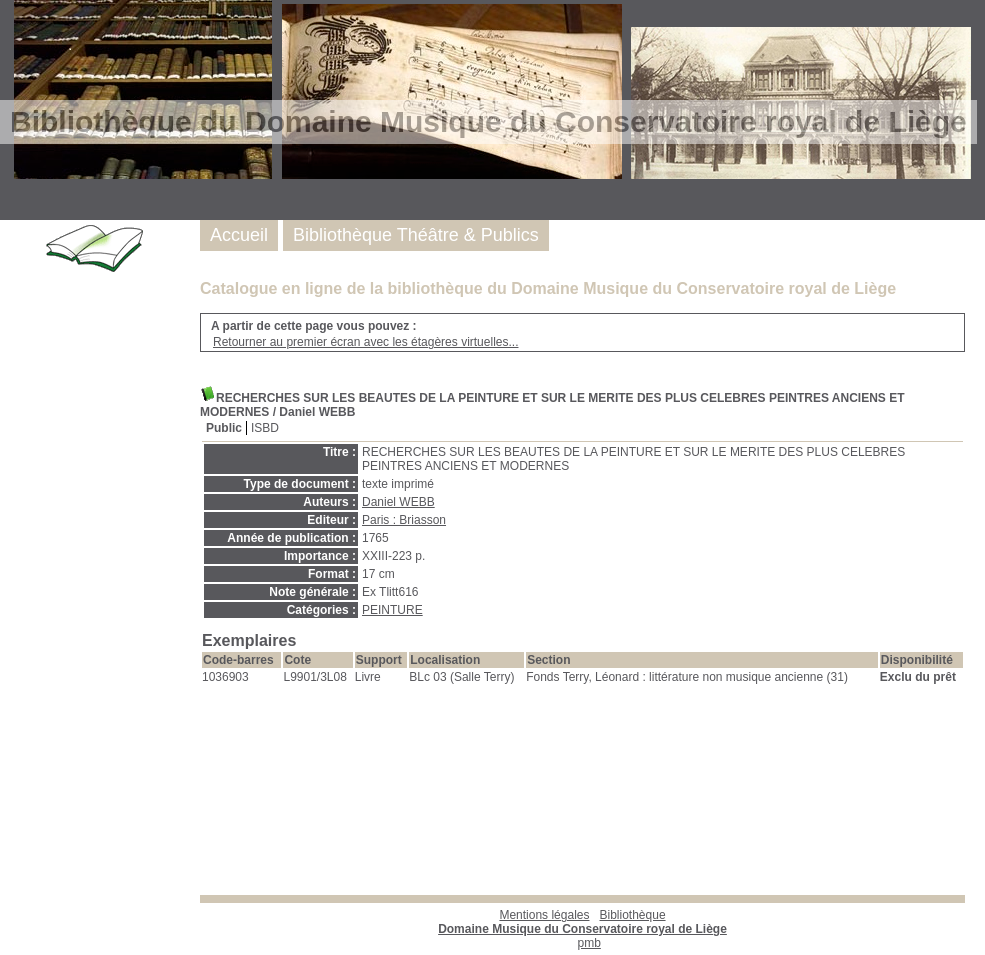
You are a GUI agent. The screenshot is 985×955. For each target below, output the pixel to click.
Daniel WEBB (398, 502)
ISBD (265, 428)
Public (224, 428)
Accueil (239, 235)
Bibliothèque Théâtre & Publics (416, 235)
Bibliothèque (582, 922)
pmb (589, 943)
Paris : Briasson (404, 520)
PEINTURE (392, 610)
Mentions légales (544, 915)
